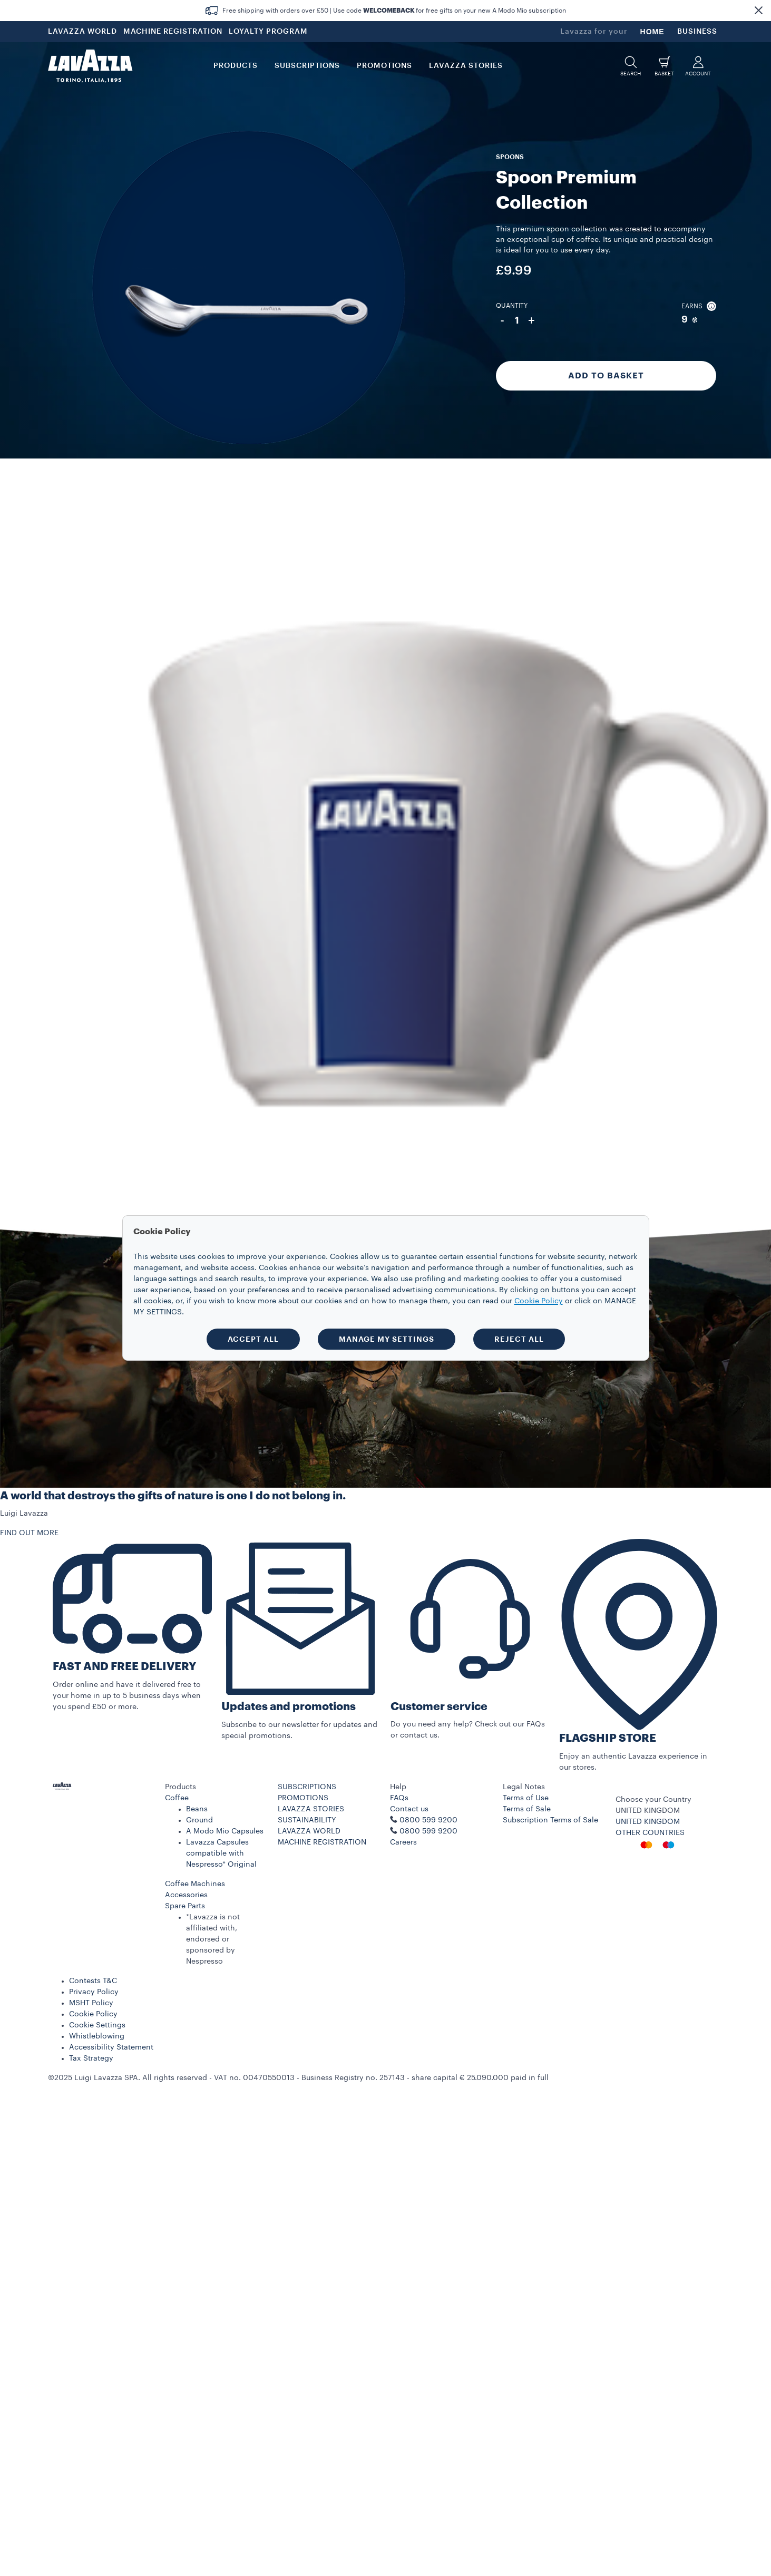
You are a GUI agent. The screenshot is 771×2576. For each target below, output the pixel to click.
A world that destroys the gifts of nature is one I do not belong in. (173, 1495)
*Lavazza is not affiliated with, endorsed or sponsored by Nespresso (213, 1939)
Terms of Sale (527, 1809)
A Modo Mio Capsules (224, 1831)
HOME (652, 31)
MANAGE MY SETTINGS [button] (386, 1339)
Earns (698, 306)
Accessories (186, 1895)
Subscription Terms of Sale (550, 1820)
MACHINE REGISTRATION (172, 31)
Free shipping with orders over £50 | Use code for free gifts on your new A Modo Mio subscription (394, 10)
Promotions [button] (384, 66)
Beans (197, 1809)
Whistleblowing (96, 2036)
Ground (199, 1820)
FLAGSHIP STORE (607, 1738)
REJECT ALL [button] (519, 1339)
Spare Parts (185, 1906)
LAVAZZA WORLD (82, 31)
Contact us (409, 1809)
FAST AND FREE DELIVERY (124, 1666)
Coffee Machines (195, 1884)
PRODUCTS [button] (235, 66)
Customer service (439, 1706)
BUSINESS (697, 31)
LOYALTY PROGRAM (268, 31)
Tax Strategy (91, 2058)
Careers (403, 1842)
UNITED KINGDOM (648, 1822)
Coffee (177, 1798)
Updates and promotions (288, 1706)
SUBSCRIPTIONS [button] (307, 66)
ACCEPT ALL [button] (253, 1339)
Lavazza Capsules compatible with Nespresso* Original (221, 1853)
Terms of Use (526, 1798)
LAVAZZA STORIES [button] (466, 66)
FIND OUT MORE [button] (29, 1533)
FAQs (399, 1798)
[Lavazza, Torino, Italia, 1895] (90, 66)
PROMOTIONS (303, 1798)
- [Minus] (502, 320)
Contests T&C (93, 1981)
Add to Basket (606, 376)
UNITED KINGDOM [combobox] (648, 1810)
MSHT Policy (91, 2003)
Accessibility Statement (111, 2047)
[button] (758, 10)
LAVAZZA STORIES (311, 1809)
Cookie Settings (97, 2025)
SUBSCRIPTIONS (307, 1787)
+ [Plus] (531, 320)
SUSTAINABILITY (307, 1820)
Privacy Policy (94, 1992)
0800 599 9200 (428, 1831)
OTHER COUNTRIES (650, 1833)
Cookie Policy (93, 2014)
